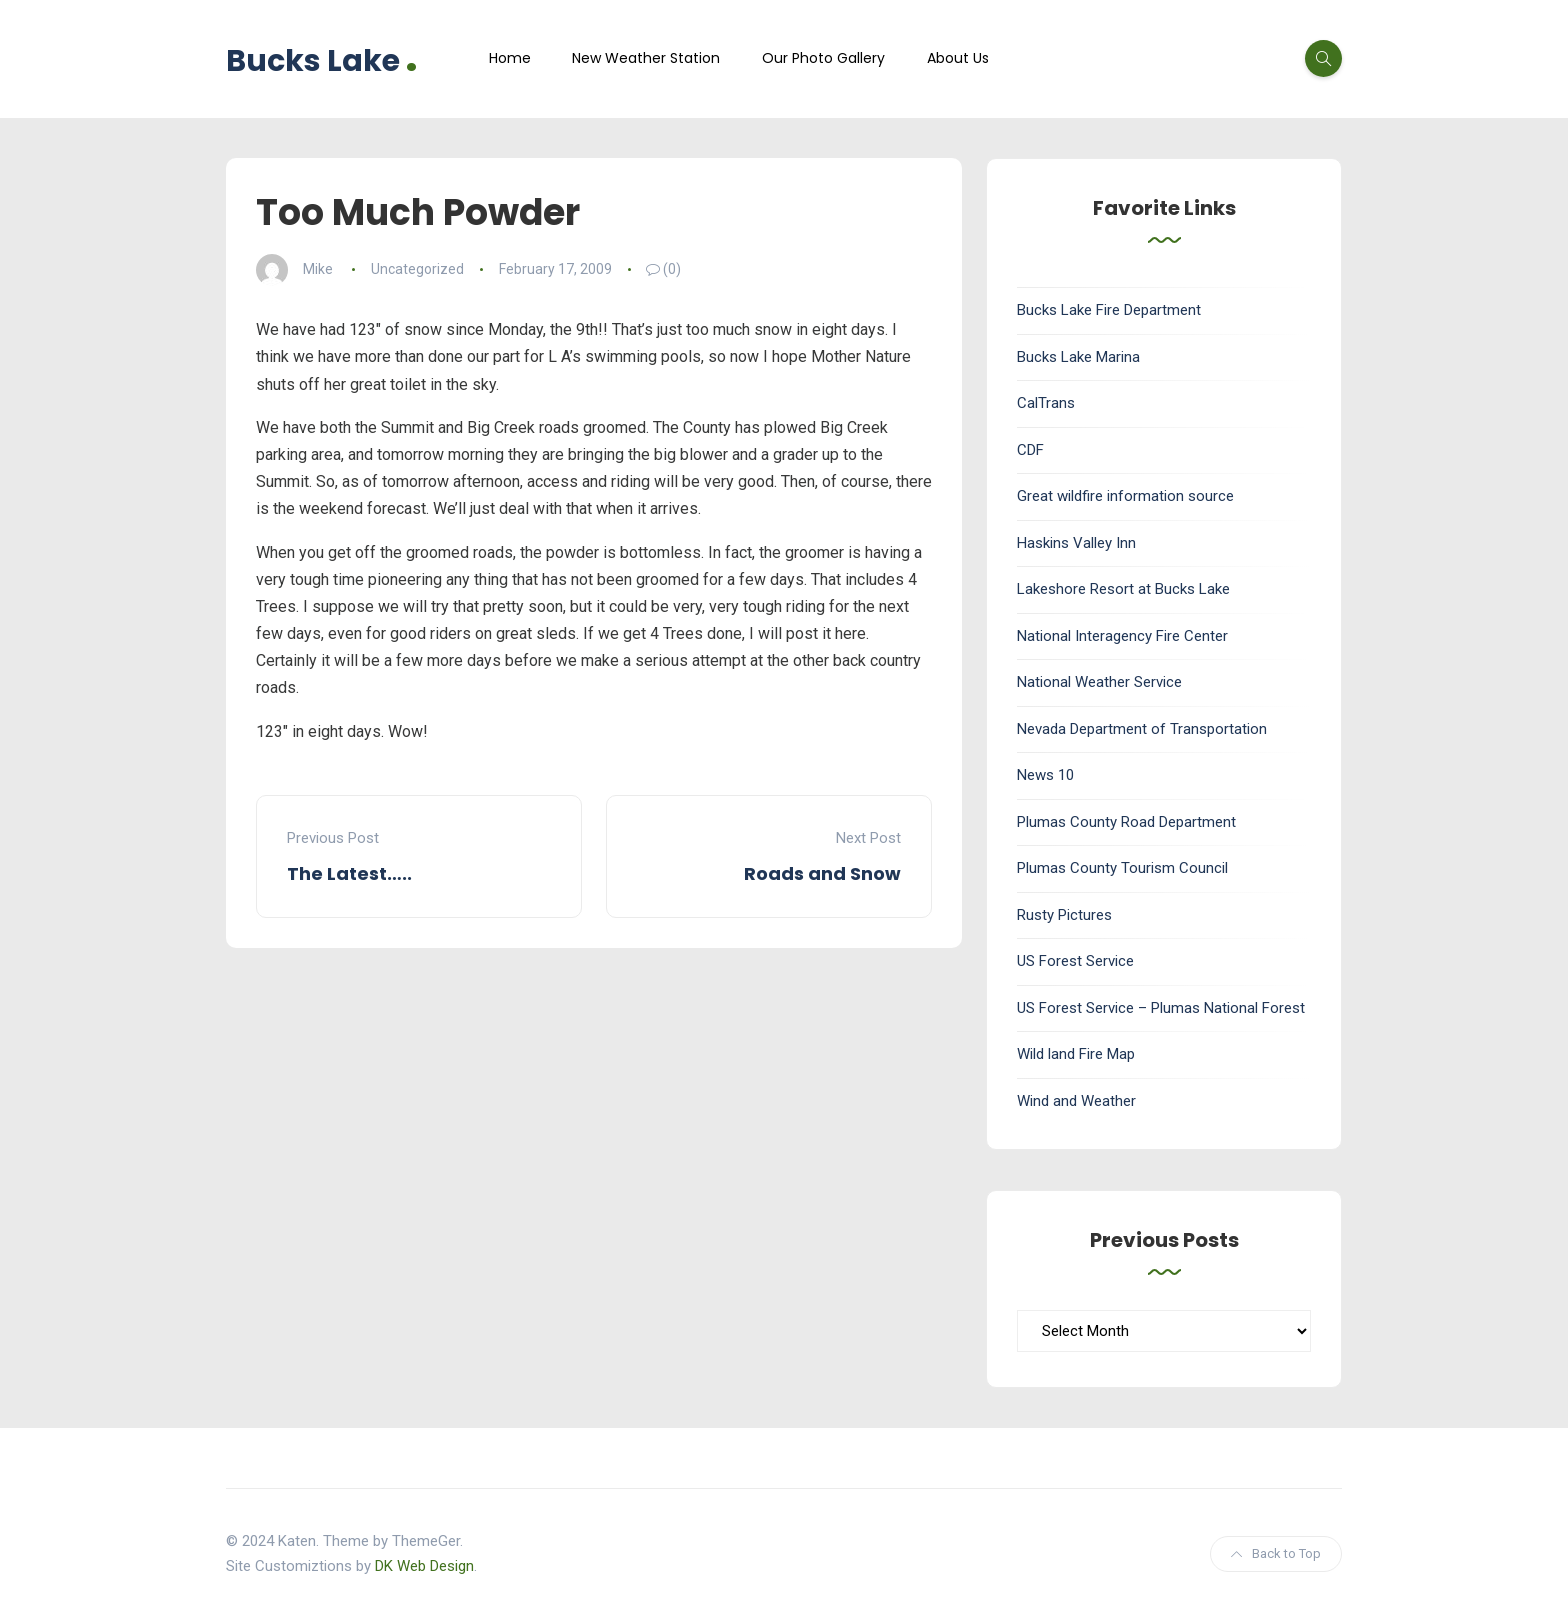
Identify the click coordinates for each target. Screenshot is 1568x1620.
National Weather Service (1099, 682)
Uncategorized (417, 269)
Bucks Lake (322, 58)
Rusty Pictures (1064, 915)
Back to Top (1276, 1553)
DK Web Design (424, 1566)
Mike (318, 269)
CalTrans (1046, 403)
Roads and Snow (822, 873)
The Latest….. (349, 873)
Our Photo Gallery (823, 58)
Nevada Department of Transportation (1142, 729)
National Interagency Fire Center (1122, 636)
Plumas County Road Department (1126, 822)
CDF (1030, 450)
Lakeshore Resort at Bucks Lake (1123, 589)
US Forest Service (1075, 961)
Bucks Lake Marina (1078, 357)
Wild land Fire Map (1076, 1054)
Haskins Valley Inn (1076, 543)
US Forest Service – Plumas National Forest (1161, 1008)
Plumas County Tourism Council (1122, 868)
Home (510, 58)
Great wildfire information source (1125, 496)
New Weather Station (646, 58)
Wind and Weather (1076, 1101)
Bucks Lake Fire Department (1109, 310)
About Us (958, 58)
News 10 (1045, 775)
